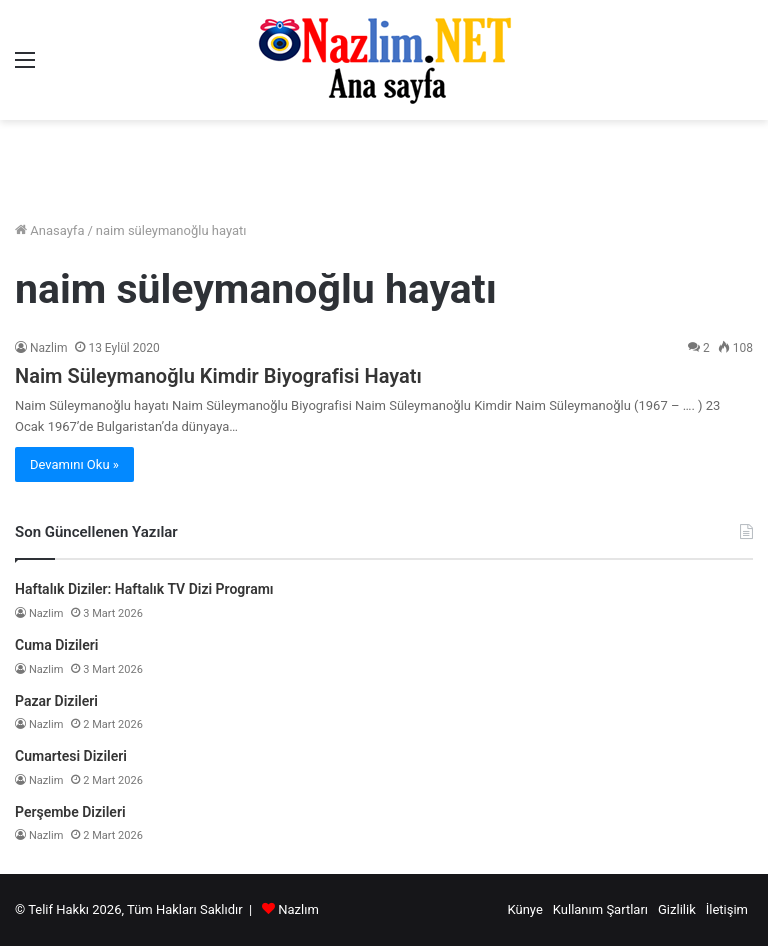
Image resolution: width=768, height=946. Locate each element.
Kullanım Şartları (600, 909)
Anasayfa (49, 230)
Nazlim (48, 348)
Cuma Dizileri (56, 645)
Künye (524, 909)
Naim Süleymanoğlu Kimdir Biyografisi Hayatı (218, 376)
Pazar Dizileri (56, 701)
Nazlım (298, 909)
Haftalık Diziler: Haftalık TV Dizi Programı (144, 589)
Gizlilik (677, 909)
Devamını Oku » (74, 464)
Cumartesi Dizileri (71, 756)
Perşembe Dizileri (70, 812)
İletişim (727, 909)
